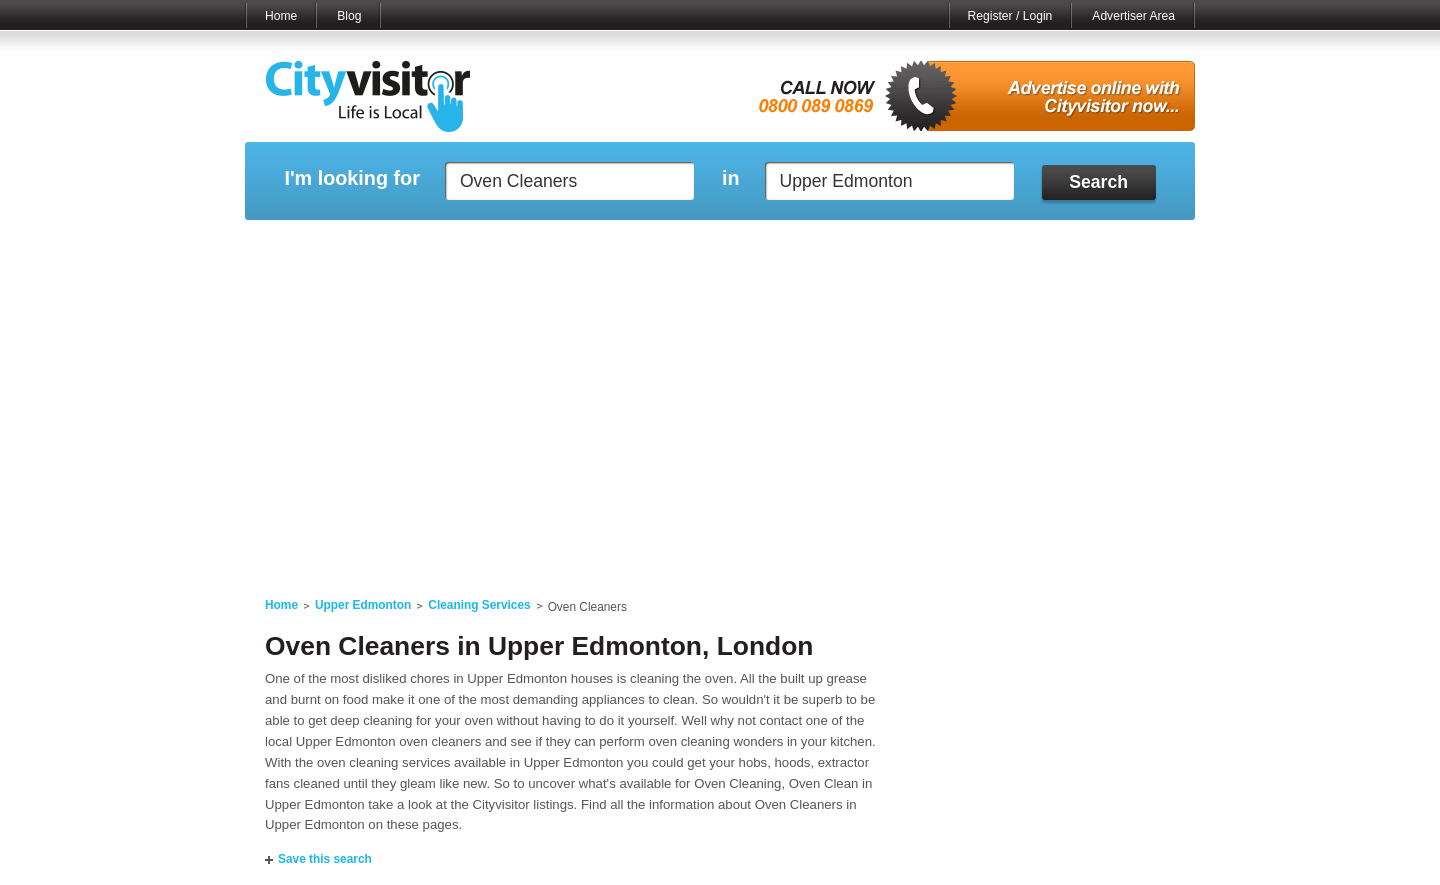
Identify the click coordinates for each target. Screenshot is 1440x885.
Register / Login (1010, 16)
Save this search (325, 859)
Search (1098, 182)
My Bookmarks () (1109, 245)
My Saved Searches (843, 245)
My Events (540, 245)
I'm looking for (351, 178)
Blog (349, 16)
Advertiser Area (1133, 16)
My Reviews (635, 245)
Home (281, 16)
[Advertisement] (720, 422)
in (731, 178)
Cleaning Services (479, 605)
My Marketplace (436, 245)
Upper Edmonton (363, 605)
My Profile (729, 245)
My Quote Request (979, 245)
